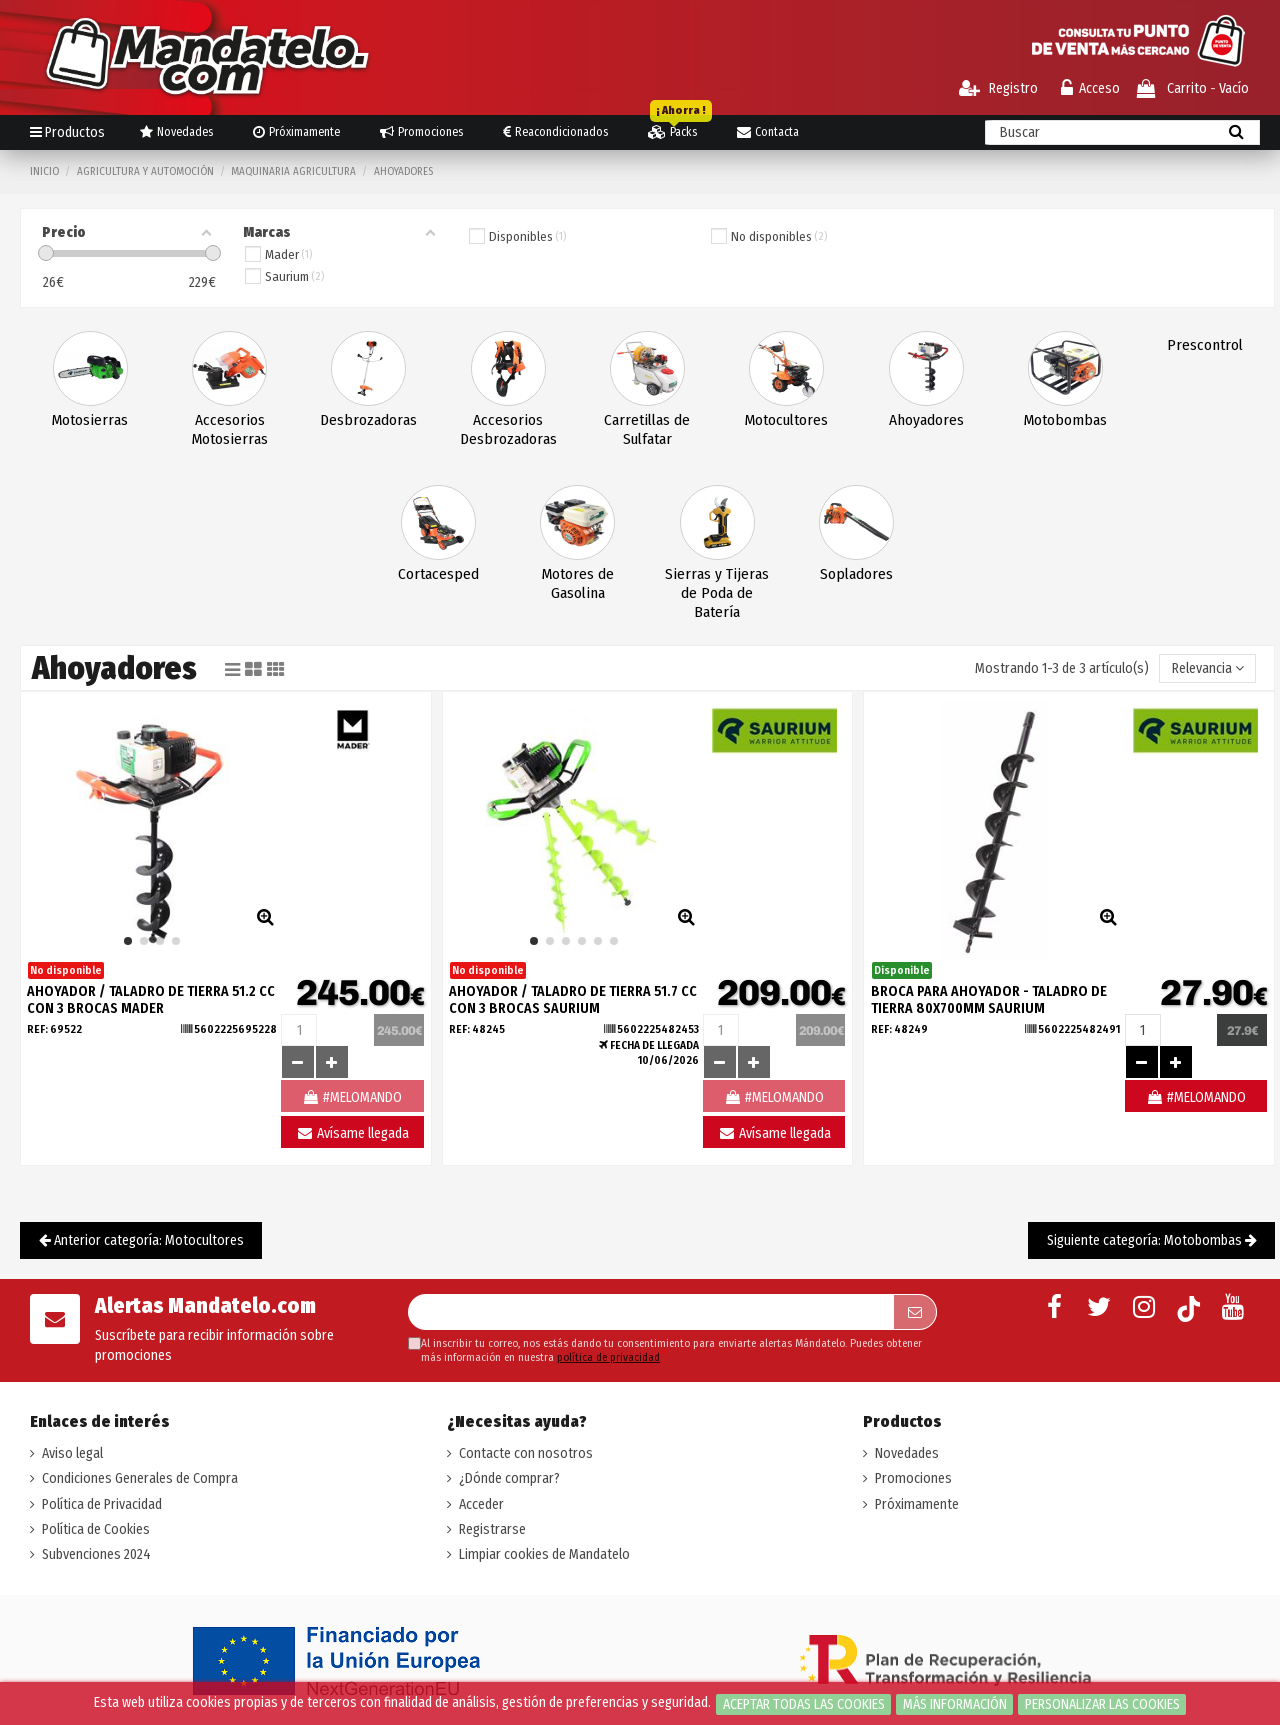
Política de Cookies (96, 1529)
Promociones (913, 1478)
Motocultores (786, 420)
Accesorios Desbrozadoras (508, 429)
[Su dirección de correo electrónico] (650, 1312)
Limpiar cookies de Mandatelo (544, 1554)
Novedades (907, 1453)
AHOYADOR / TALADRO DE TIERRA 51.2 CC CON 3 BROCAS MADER (151, 1000)
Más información (955, 1704)
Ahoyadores (926, 420)
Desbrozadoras (368, 420)
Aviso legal (72, 1453)
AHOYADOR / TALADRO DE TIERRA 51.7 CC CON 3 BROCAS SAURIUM (573, 1000)
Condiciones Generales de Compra (140, 1478)
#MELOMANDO (1196, 1097)
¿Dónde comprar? (509, 1478)
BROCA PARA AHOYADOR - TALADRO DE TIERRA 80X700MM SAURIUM (989, 1000)
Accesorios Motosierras (230, 429)
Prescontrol (1205, 345)
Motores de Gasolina (578, 583)
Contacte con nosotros (526, 1453)
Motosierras (90, 420)
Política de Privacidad (102, 1504)
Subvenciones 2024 (96, 1554)
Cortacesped (438, 574)
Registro (998, 88)
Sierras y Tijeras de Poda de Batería (717, 593)
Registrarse (492, 1529)
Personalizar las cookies (1102, 1704)
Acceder (481, 1504)
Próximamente (917, 1504)
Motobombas (1065, 420)
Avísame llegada (352, 1133)
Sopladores (856, 574)
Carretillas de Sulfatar (647, 429)
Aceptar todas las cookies (804, 1704)
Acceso (1090, 88)
